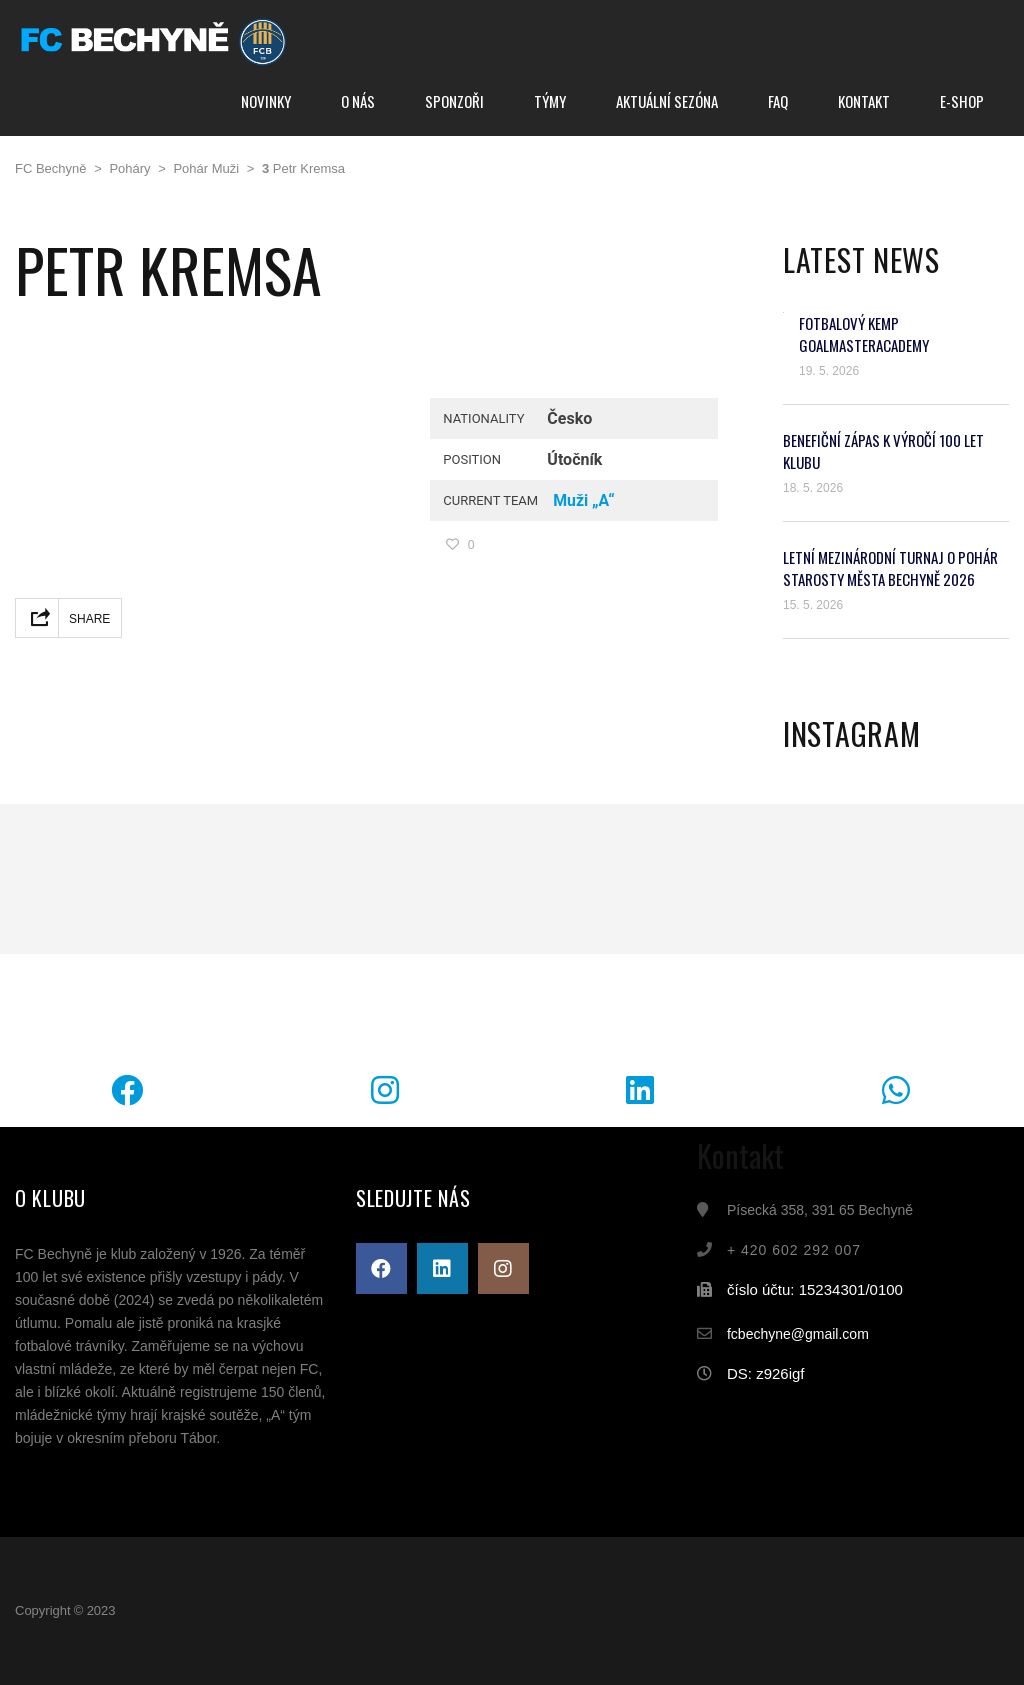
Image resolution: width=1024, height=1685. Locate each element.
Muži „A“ (584, 500)
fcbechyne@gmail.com (798, 1334)
